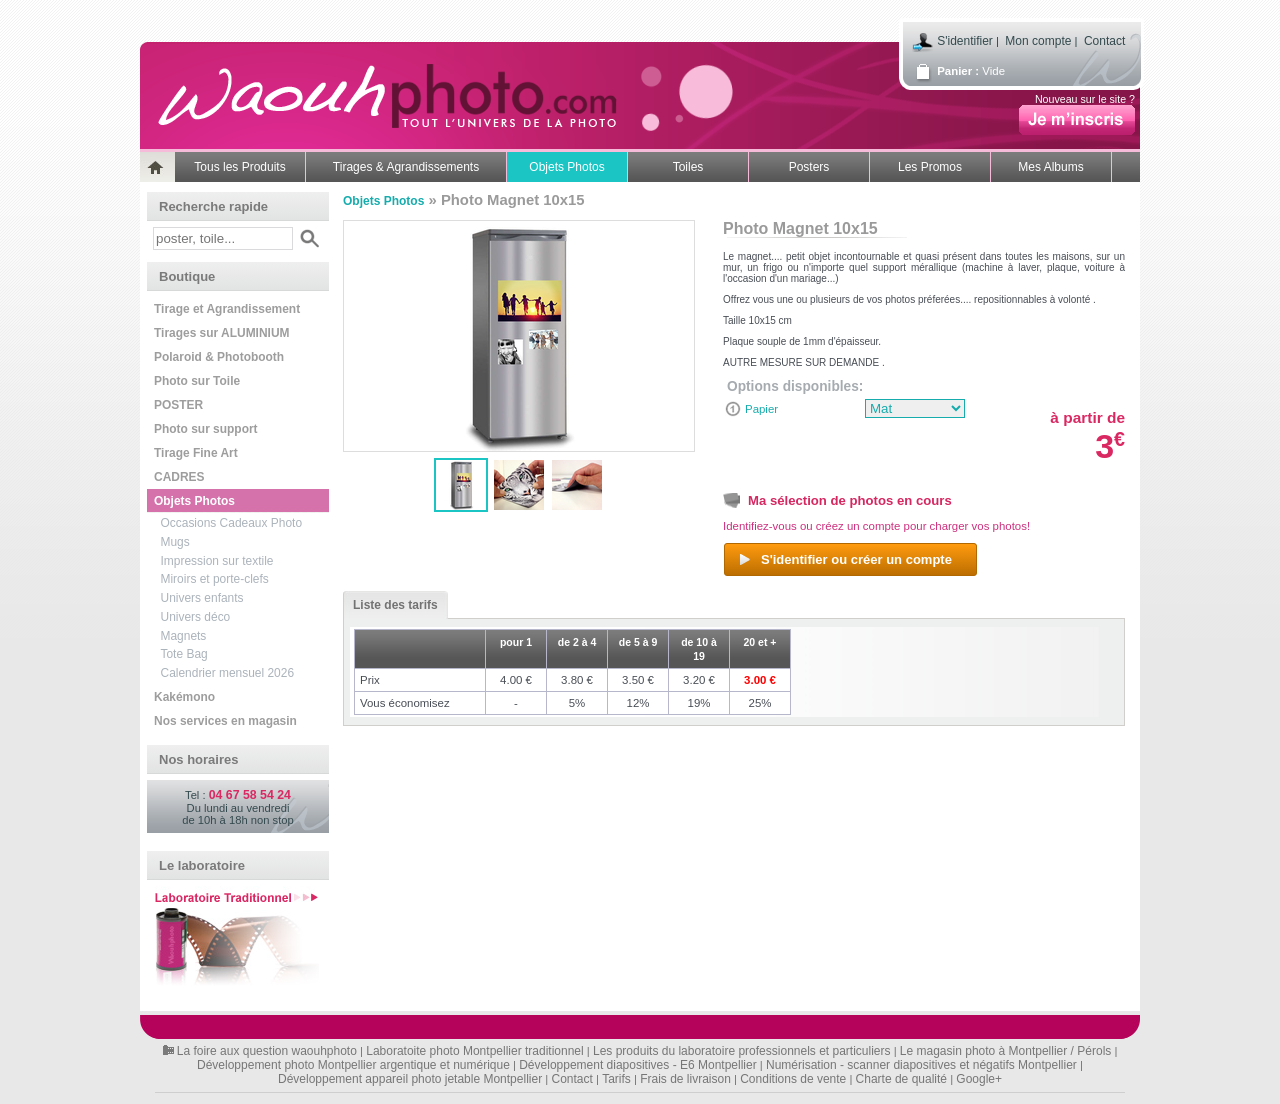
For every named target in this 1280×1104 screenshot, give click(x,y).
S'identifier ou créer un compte (844, 560)
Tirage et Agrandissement (227, 309)
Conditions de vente (793, 1079)
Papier (761, 409)
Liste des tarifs (390, 605)
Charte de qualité (901, 1079)
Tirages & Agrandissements (406, 167)
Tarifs (616, 1079)
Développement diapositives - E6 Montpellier (637, 1065)
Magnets (184, 636)
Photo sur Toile (197, 381)
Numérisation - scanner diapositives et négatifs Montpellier (921, 1065)
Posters (809, 167)
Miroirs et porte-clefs (215, 579)
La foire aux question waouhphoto (267, 1051)
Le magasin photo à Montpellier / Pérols (1005, 1051)
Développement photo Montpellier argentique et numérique (353, 1065)
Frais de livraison (685, 1079)
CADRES (179, 477)
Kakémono (184, 697)
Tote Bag (184, 654)
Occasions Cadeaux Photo (232, 523)
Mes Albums (1050, 167)
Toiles (688, 167)
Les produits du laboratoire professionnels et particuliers (742, 1051)
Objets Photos (566, 167)
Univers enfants (202, 598)
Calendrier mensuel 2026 (228, 673)
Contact (1104, 41)
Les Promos (930, 167)
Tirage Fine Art (196, 453)
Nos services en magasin (225, 721)
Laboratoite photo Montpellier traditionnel (474, 1051)
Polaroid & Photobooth (219, 357)
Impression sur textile (217, 561)
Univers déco (196, 617)
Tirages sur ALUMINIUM (222, 333)
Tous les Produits (239, 167)
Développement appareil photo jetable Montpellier (410, 1079)
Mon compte (1038, 41)
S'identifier (965, 41)
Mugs (175, 542)
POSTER (178, 405)
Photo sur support (206, 429)
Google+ (979, 1079)
